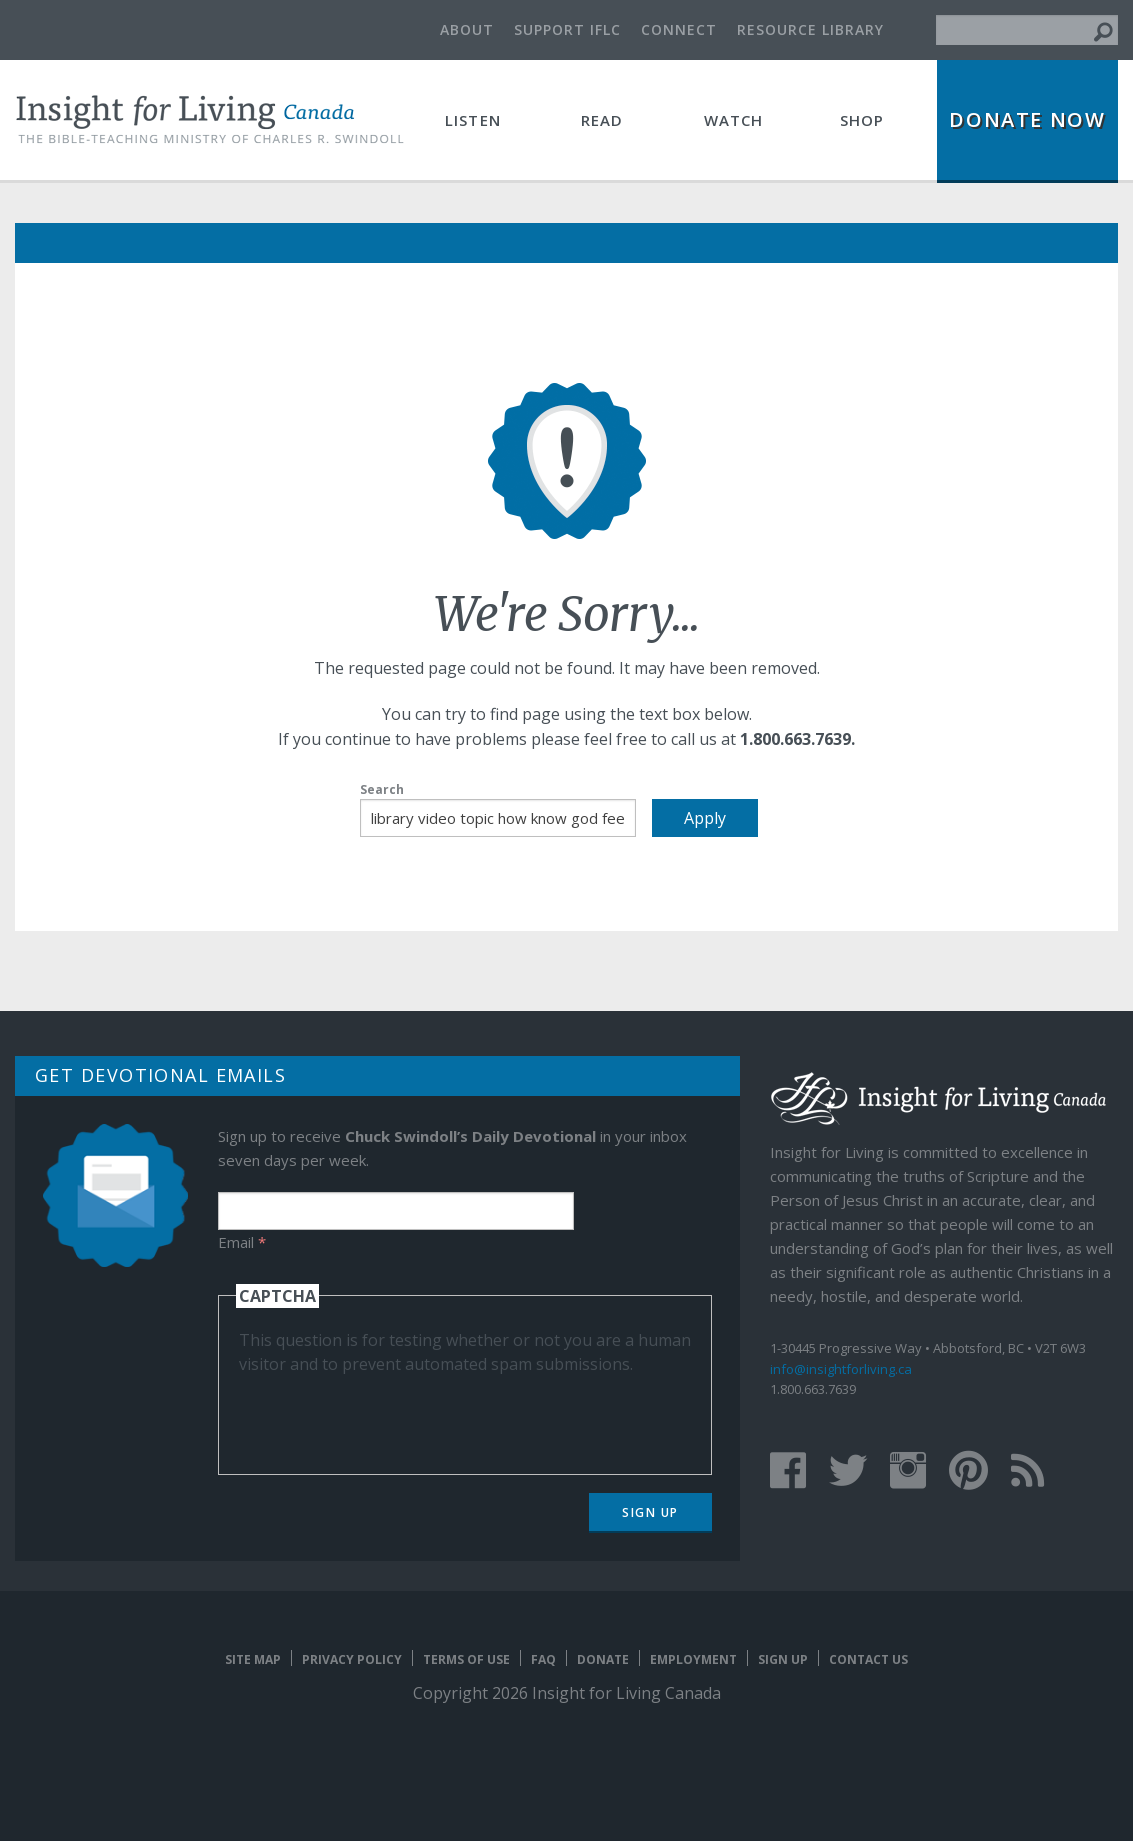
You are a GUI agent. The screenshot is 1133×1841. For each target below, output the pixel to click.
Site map (253, 1659)
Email (242, 1242)
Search (382, 789)
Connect (679, 29)
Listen (473, 120)
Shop (862, 120)
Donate (603, 1659)
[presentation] (391, 1415)
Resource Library (810, 29)
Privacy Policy (352, 1659)
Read (602, 120)
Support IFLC (567, 29)
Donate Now (1027, 119)
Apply (705, 818)
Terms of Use (466, 1659)
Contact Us (868, 1659)
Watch (734, 120)
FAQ (543, 1659)
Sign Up (650, 1512)
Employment (693, 1659)
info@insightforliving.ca (841, 1369)
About (467, 29)
